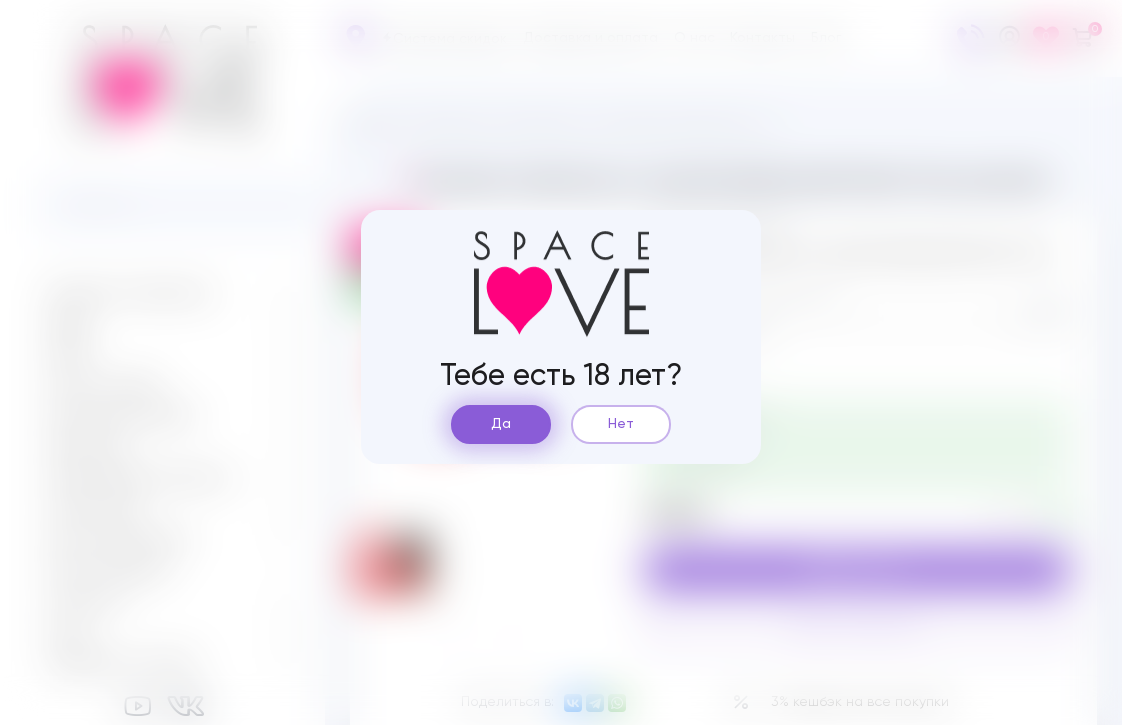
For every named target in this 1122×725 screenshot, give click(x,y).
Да (501, 424)
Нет (621, 424)
